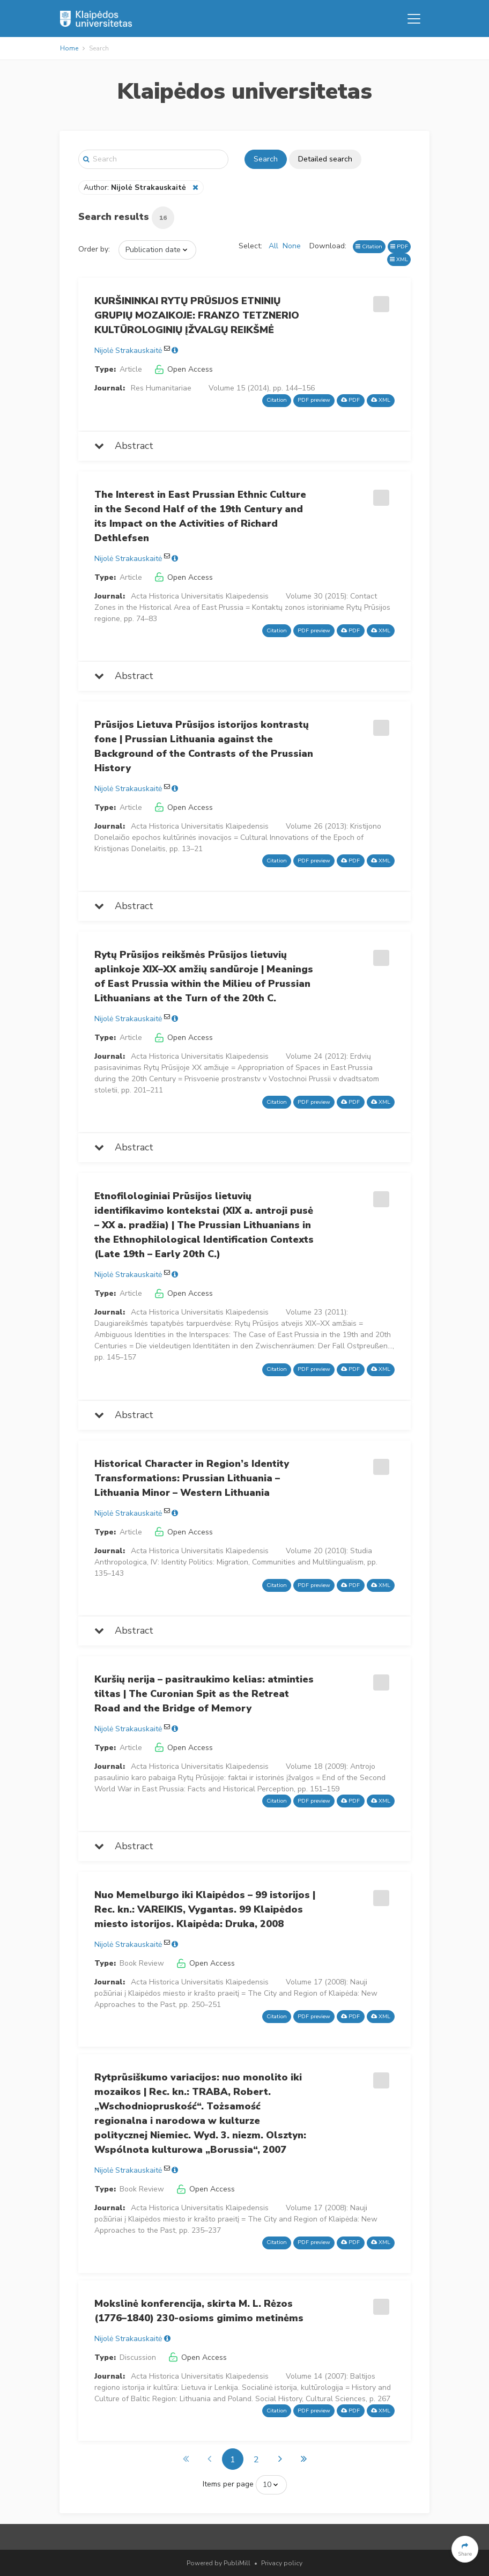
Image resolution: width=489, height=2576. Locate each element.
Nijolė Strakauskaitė (128, 350)
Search (266, 159)
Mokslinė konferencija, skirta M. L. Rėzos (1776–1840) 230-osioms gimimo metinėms (198, 2310)
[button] (464, 2549)
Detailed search (325, 159)
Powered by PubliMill (218, 2563)
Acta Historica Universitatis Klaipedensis (200, 596)
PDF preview (314, 400)
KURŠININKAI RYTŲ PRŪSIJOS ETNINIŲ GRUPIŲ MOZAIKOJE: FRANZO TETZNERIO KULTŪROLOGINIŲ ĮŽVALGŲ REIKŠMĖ (196, 315)
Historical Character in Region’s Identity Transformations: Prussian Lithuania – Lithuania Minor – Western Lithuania (191, 1478)
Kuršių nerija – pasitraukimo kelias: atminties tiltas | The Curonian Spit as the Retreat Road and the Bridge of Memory (204, 1694)
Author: (136, 187)
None (292, 246)
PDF (399, 246)
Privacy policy (281, 2563)
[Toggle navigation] (414, 18)
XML (399, 259)
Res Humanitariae (161, 388)
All (273, 246)
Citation (368, 246)
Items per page (228, 2484)
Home (69, 48)
